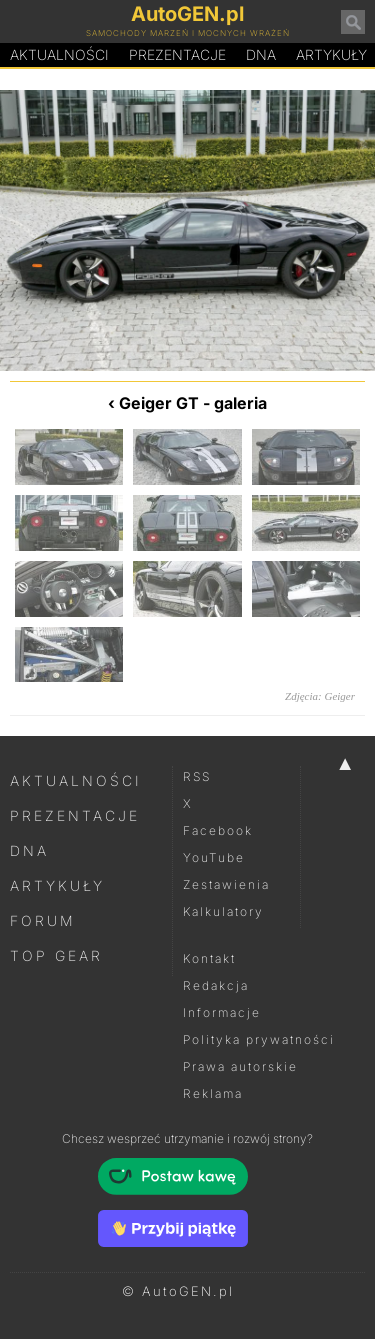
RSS (197, 776)
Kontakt (209, 958)
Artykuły (57, 885)
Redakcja (216, 985)
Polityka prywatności (259, 1039)
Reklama (213, 1093)
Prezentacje (177, 54)
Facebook (218, 830)
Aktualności (59, 54)
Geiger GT (159, 403)
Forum (43, 920)
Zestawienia (226, 884)
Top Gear (56, 955)
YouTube (214, 857)
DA (261, 55)
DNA (29, 850)
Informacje (222, 1012)
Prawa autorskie (240, 1066)
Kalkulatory (223, 911)
